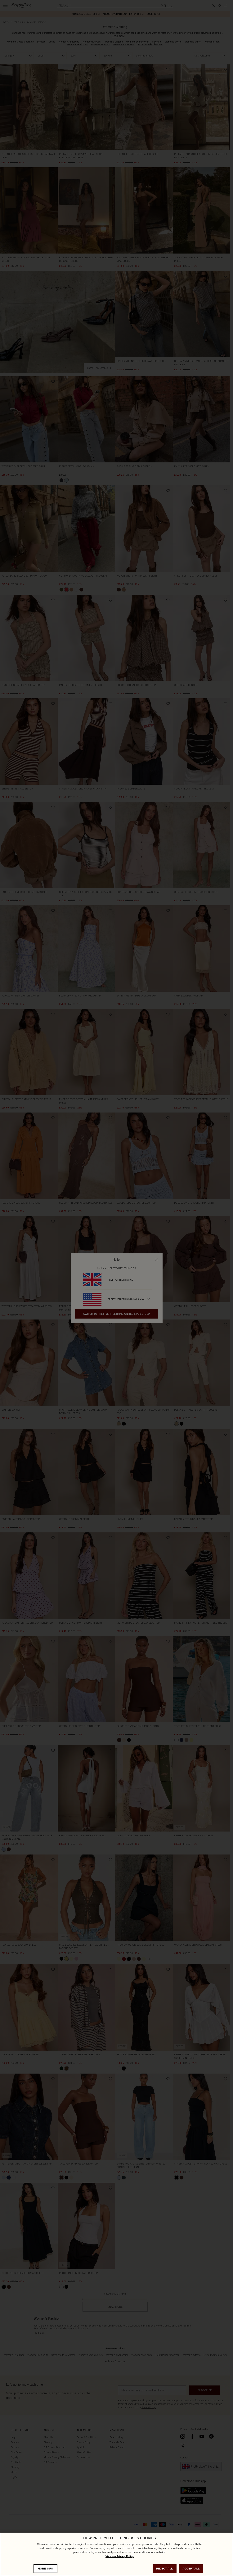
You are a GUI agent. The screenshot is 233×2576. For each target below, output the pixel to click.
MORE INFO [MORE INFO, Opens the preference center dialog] (45, 2568)
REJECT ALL (164, 2568)
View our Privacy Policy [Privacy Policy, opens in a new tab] (119, 2556)
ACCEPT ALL (191, 2568)
